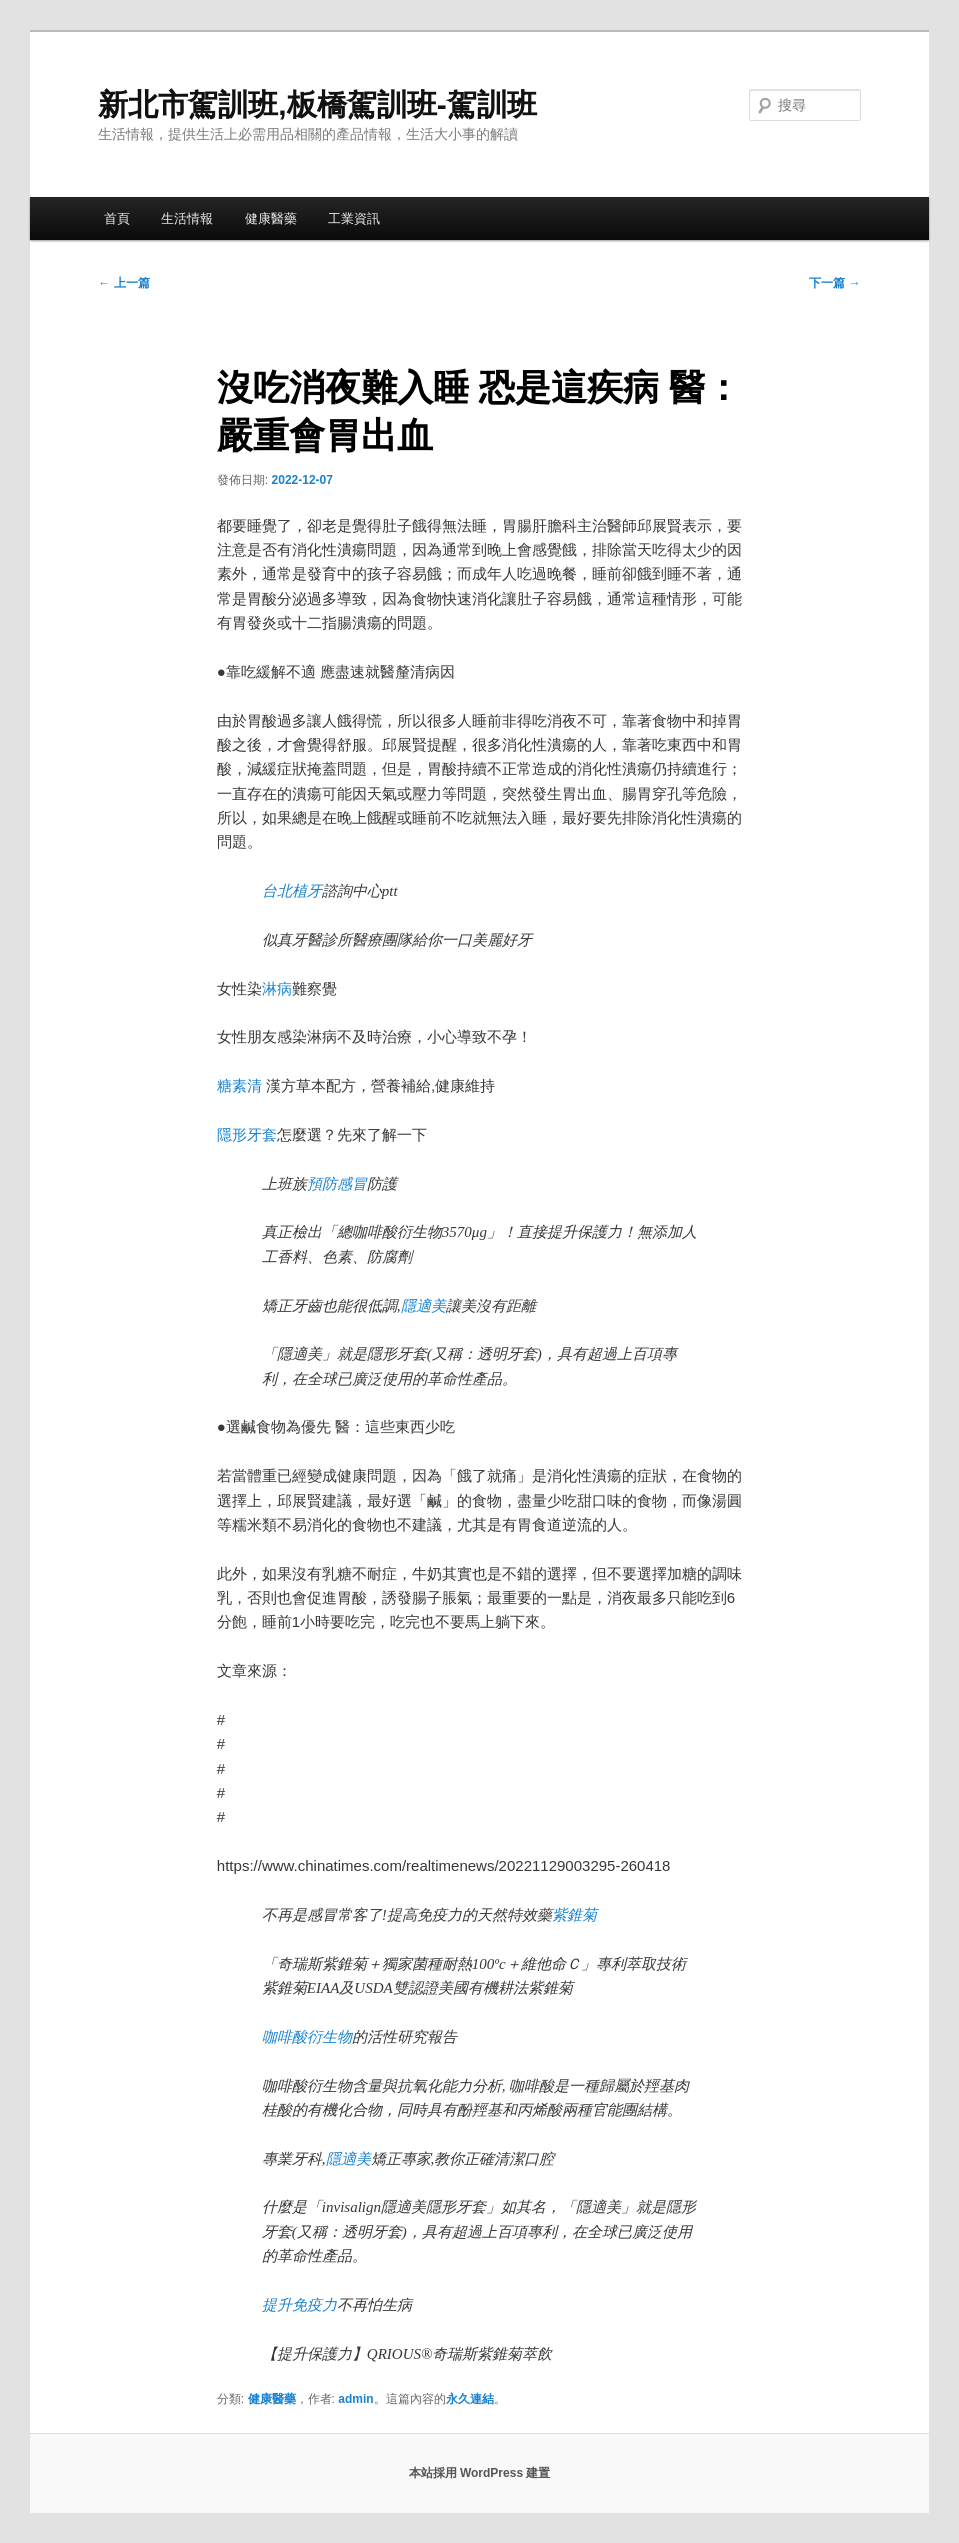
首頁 (117, 218)
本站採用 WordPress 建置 (480, 2473)
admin (355, 2399)
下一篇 (834, 283)
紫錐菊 (574, 1915)
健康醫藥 (271, 218)
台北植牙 (292, 891)
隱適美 (423, 1306)
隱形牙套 (247, 1134)
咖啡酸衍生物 (307, 2037)
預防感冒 (337, 1184)
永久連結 (470, 2399)
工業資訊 (354, 218)
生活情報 (187, 218)
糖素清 (239, 1085)
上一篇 (123, 283)
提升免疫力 (299, 2305)
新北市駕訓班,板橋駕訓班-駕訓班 (317, 104)
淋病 (277, 988)
